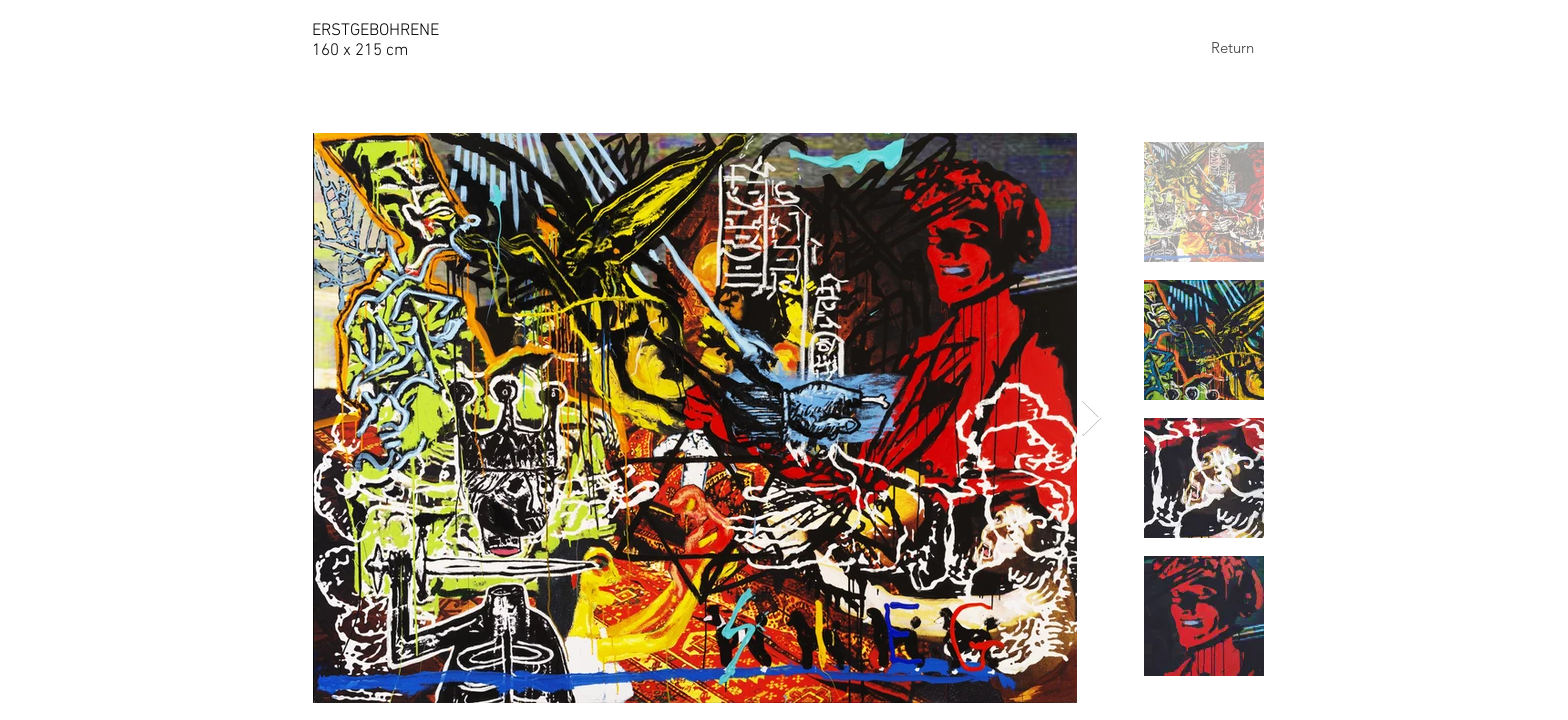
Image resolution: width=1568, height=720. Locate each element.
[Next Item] (1091, 418)
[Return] (1232, 47)
